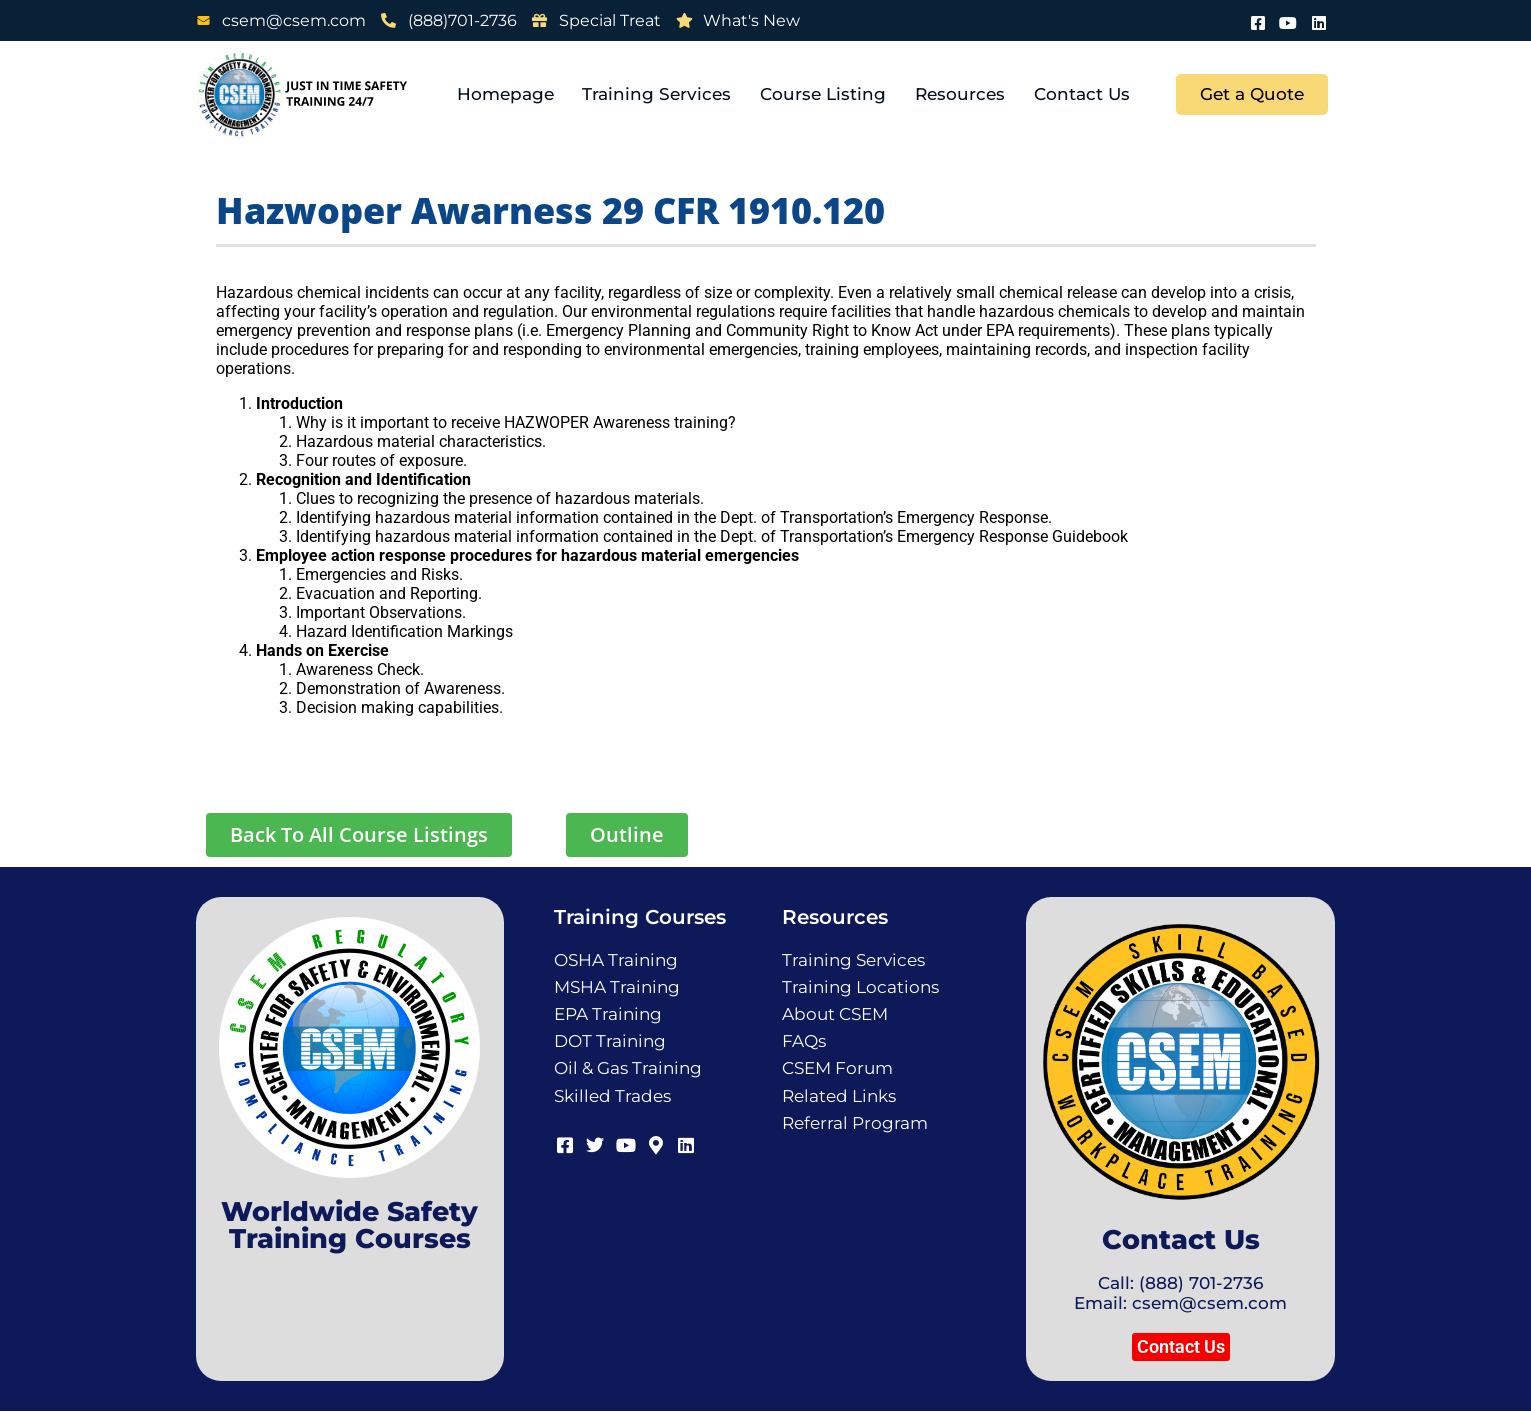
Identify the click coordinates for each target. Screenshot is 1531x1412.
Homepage (509, 94)
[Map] (654, 1142)
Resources (962, 94)
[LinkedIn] (1319, 20)
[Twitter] (594, 1142)
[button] (1181, 1347)
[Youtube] (1289, 20)
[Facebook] (1259, 20)
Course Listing (826, 94)
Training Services (660, 94)
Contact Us (1083, 94)
